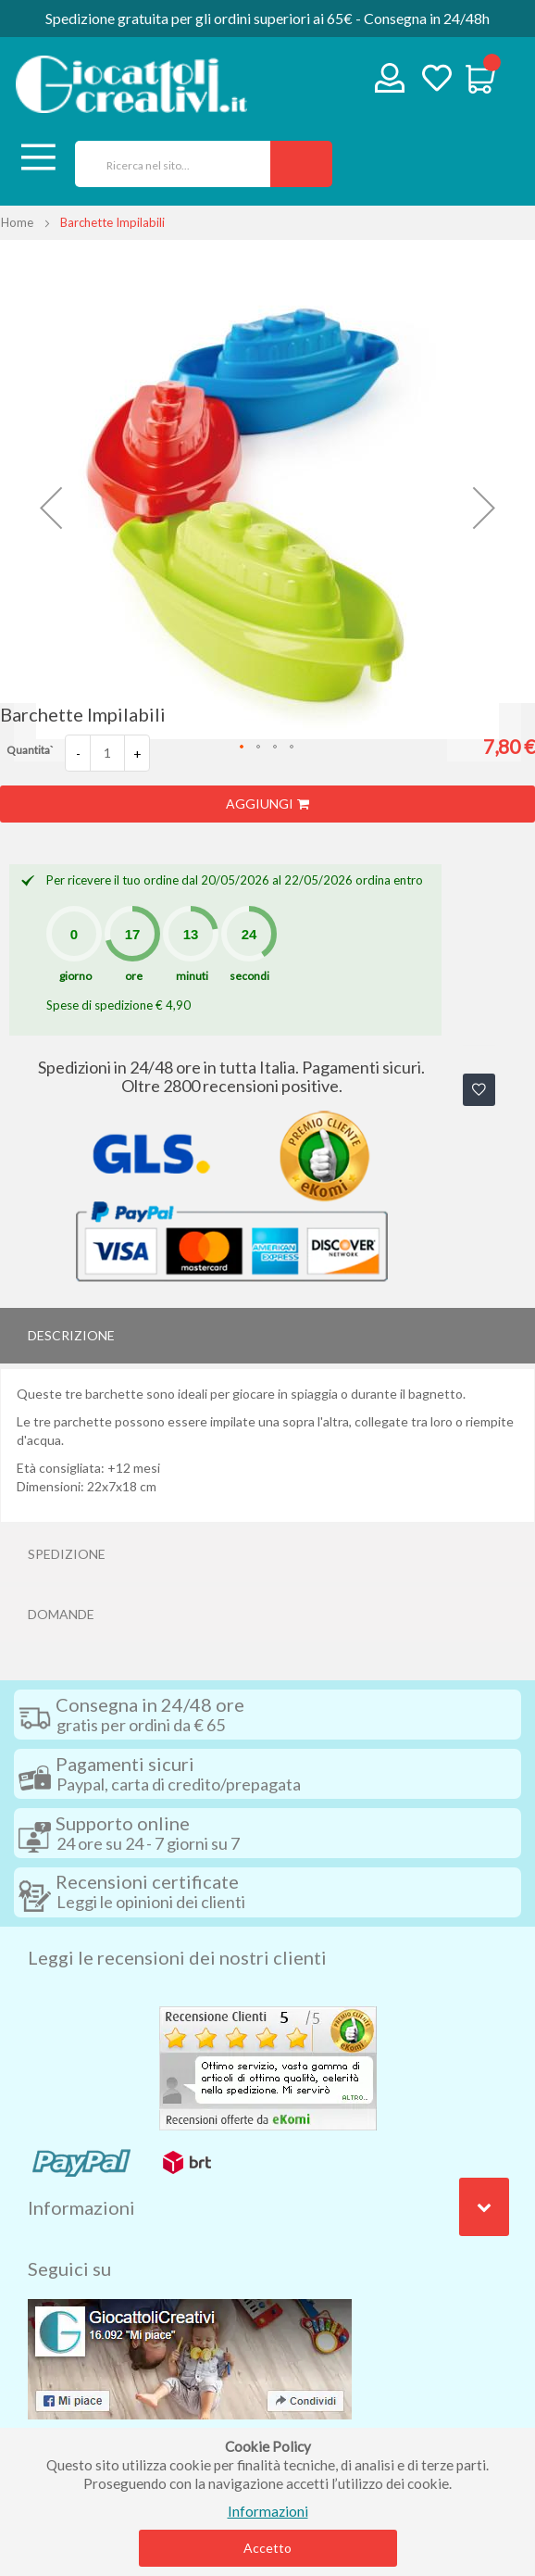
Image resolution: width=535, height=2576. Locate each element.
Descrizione (71, 1335)
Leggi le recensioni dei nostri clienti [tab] (177, 1957)
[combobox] (166, 164)
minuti (192, 976)
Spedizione (67, 1554)
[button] (51, 507)
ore (134, 976)
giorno (75, 976)
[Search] (301, 164)
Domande (61, 1614)
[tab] (267, 1335)
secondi (249, 976)
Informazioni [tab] (81, 2207)
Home (17, 222)
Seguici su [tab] (69, 2268)
